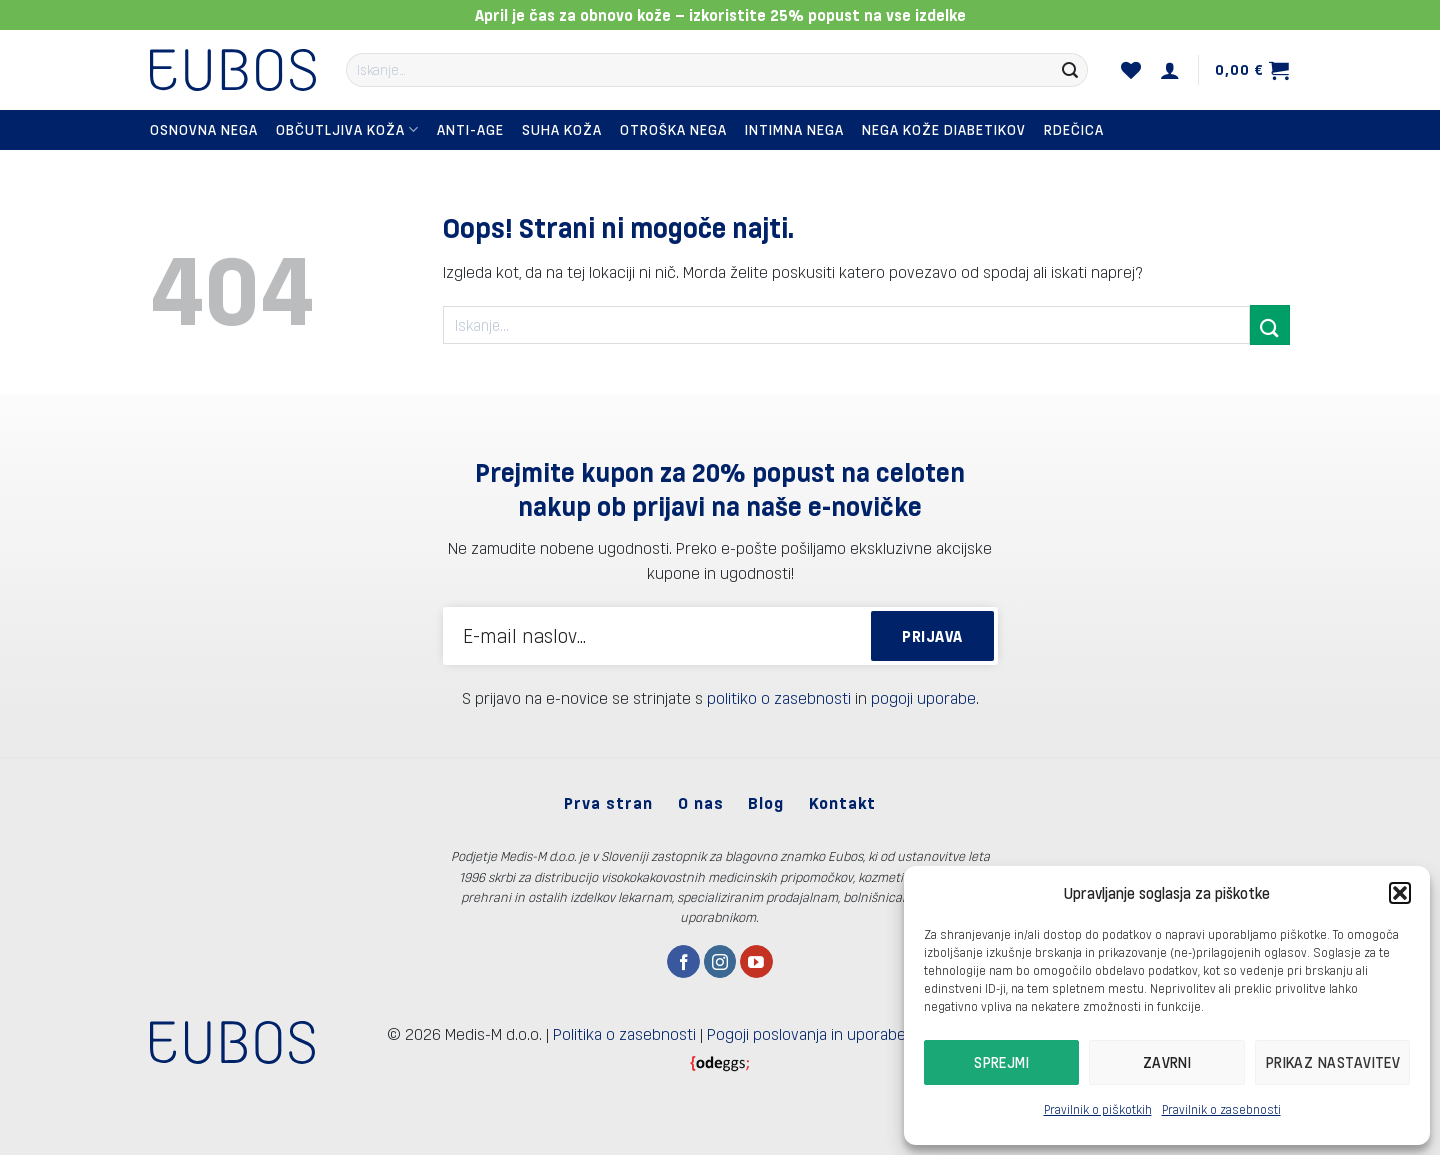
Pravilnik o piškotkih (1098, 1109)
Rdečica (1074, 129)
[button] (1400, 893)
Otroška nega (673, 129)
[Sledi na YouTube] (756, 962)
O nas (701, 802)
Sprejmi (1001, 1062)
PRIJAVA (932, 635)
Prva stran (608, 802)
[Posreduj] (1070, 70)
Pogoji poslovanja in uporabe (806, 1033)
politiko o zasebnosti (779, 697)
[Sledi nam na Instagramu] (720, 962)
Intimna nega (794, 129)
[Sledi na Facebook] (683, 962)
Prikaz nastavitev (1333, 1062)
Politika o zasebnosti (624, 1033)
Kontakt (842, 802)
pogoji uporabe (923, 697)
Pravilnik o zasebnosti (1221, 1109)
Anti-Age (470, 129)
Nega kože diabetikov (944, 129)
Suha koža (562, 129)
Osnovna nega (204, 129)
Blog (766, 802)
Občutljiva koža (347, 129)
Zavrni (1167, 1062)
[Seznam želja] (1131, 70)
